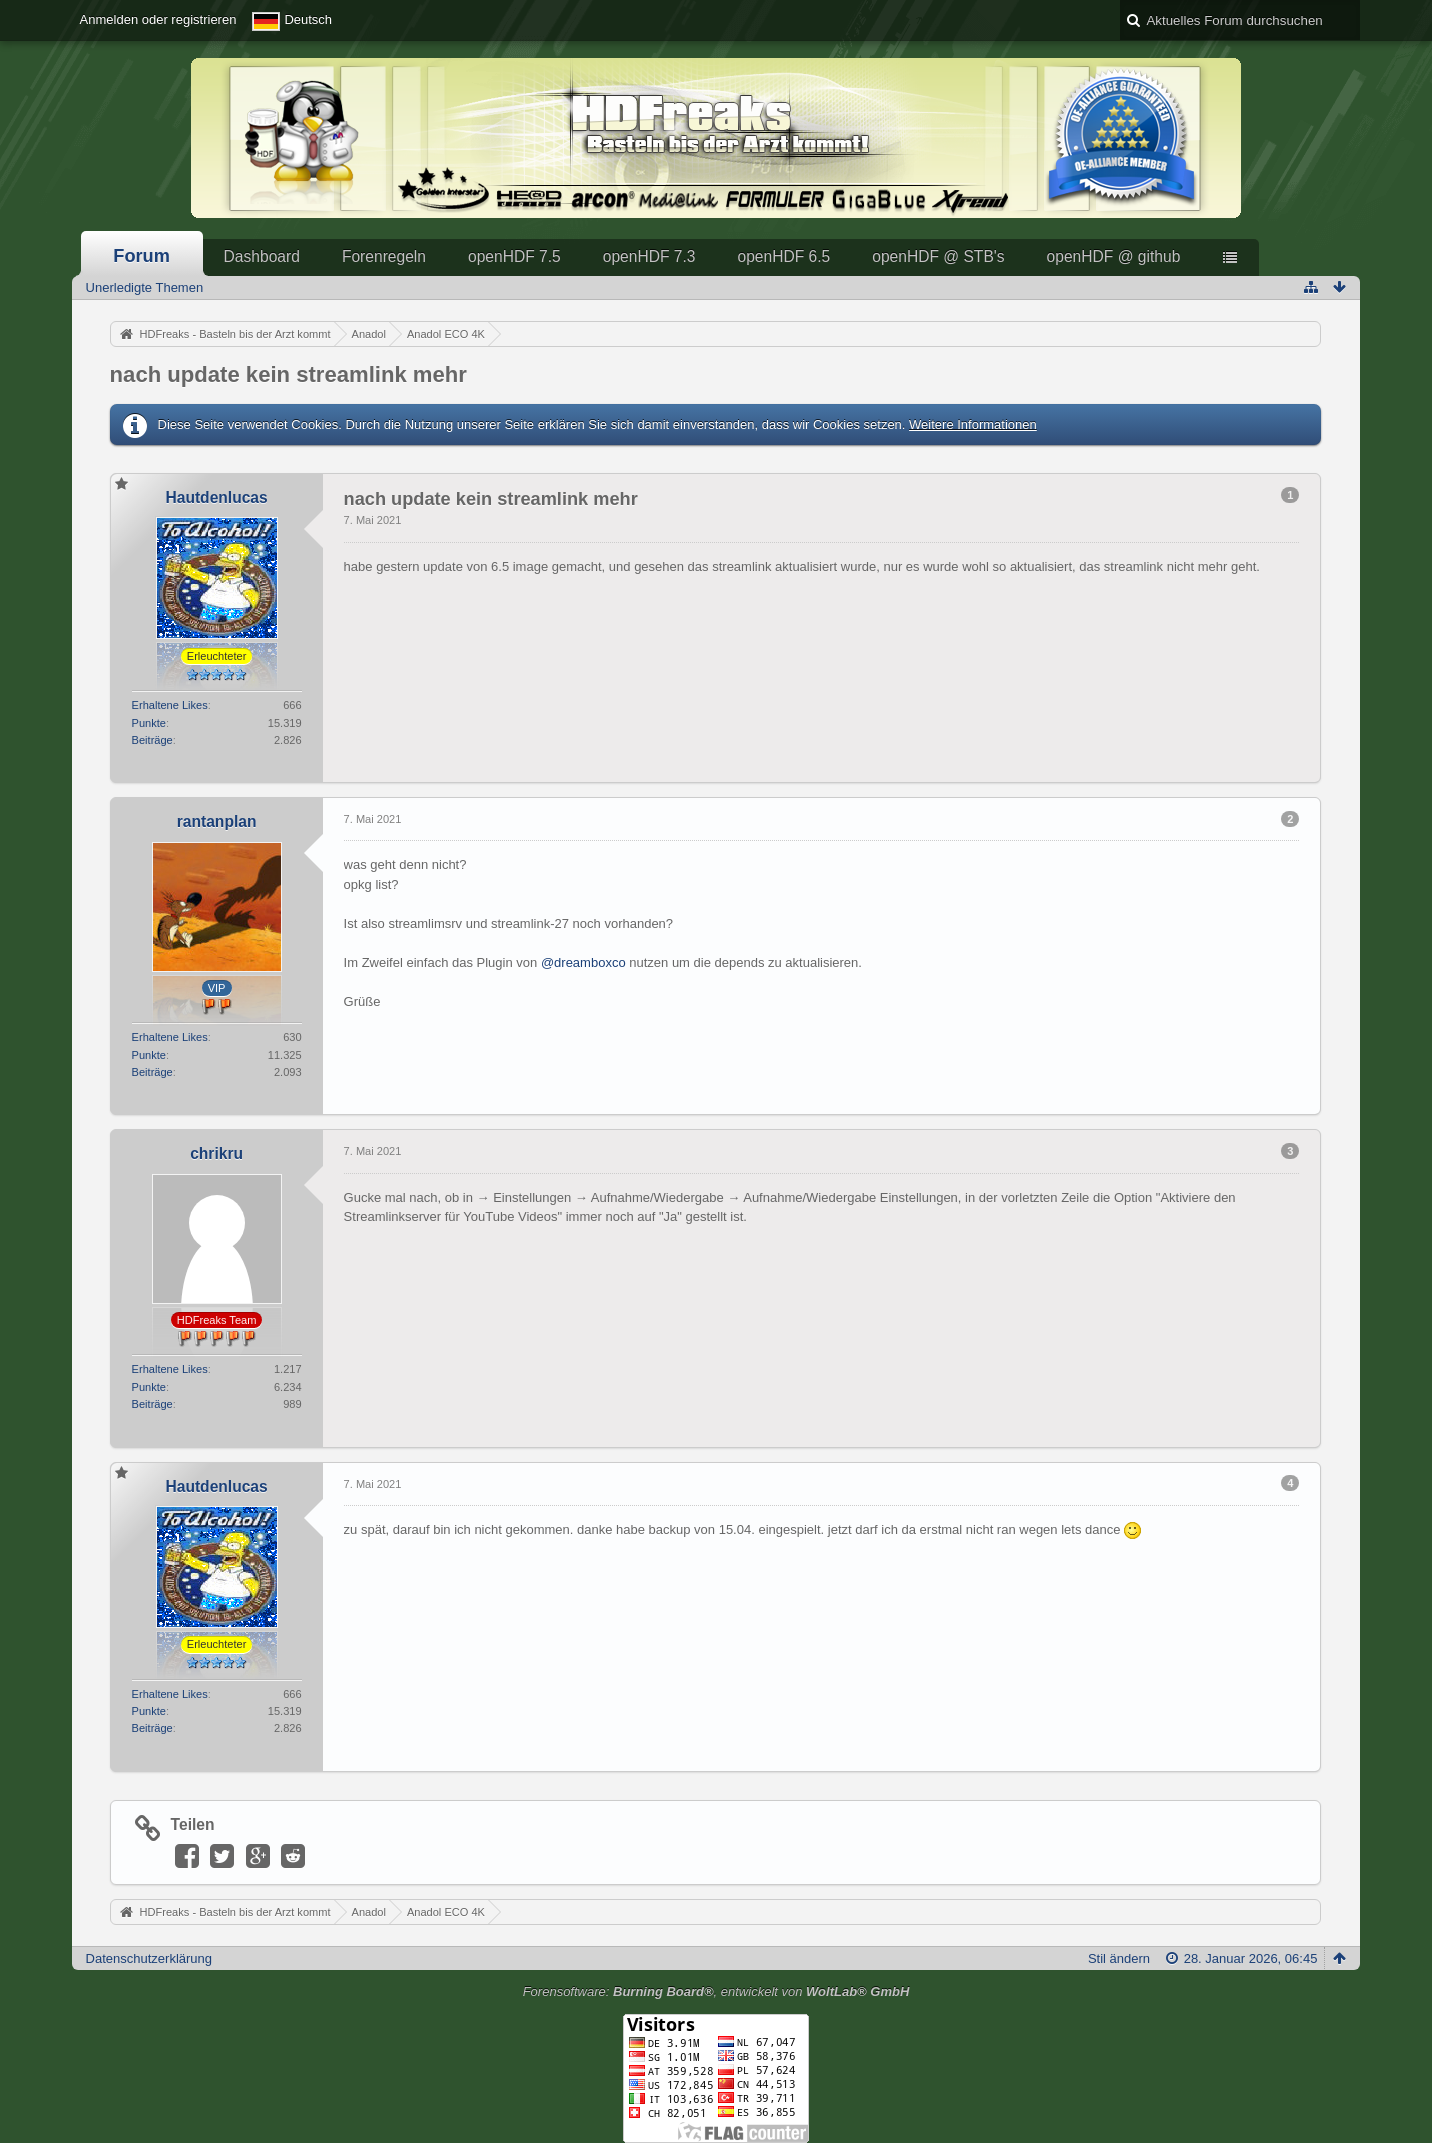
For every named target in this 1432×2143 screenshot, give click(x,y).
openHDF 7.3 (649, 256)
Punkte (149, 723)
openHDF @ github (1114, 256)
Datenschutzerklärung (149, 1958)
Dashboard (262, 256)
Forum (141, 256)
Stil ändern (1119, 1958)
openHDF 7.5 (514, 256)
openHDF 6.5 (783, 256)
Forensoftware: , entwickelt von (716, 1991)
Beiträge (152, 740)
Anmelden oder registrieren (158, 19)
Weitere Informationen (973, 424)
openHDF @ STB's (938, 256)
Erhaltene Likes (170, 705)
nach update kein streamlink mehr (288, 374)
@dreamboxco (583, 962)
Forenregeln (384, 256)
